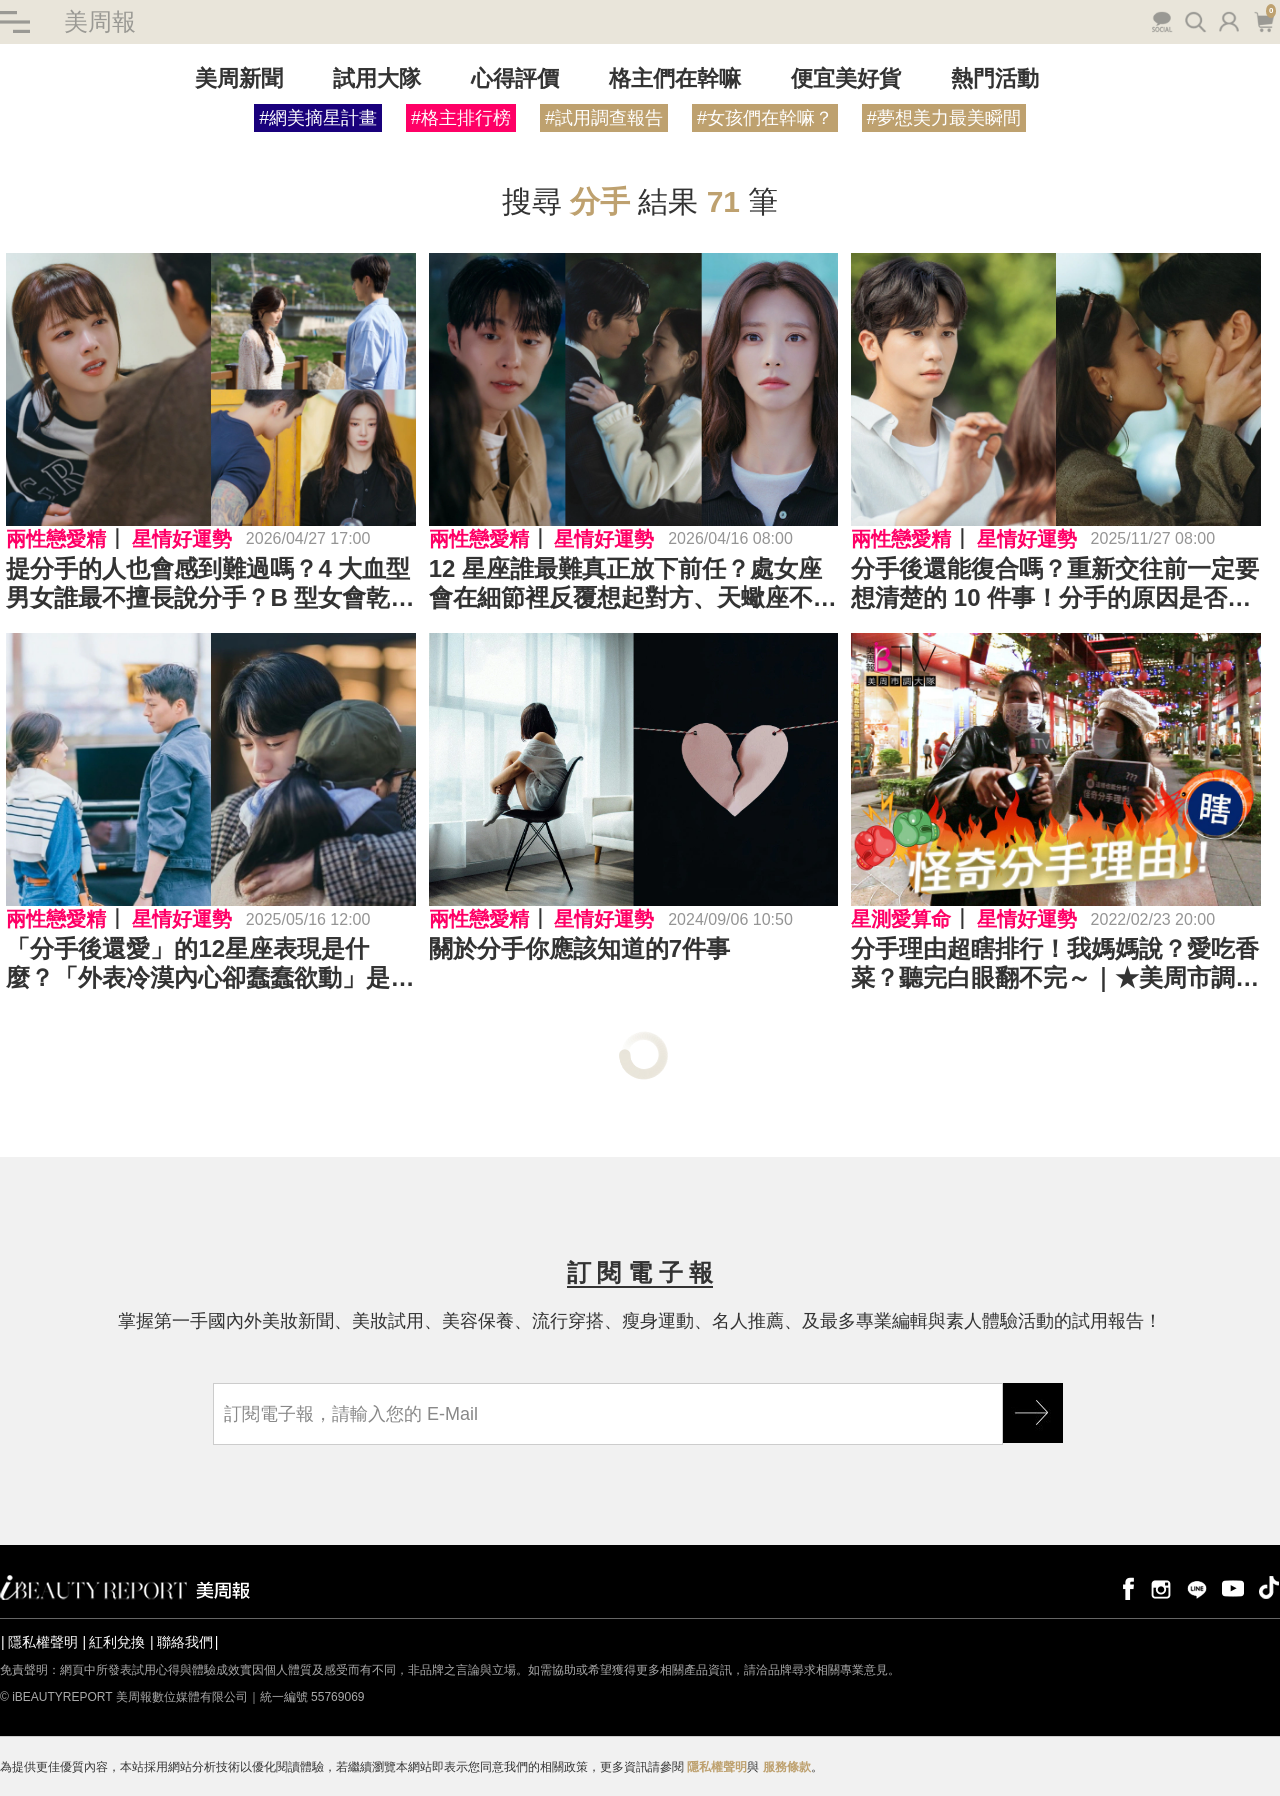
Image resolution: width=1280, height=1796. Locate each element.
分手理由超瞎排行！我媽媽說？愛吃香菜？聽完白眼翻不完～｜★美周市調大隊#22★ (1055, 964)
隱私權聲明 (43, 1642)
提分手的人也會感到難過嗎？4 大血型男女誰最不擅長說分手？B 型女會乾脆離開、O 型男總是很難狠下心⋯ (210, 584)
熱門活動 (995, 78)
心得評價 (515, 78)
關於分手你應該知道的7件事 (579, 948)
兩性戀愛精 (56, 539)
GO (1033, 1413)
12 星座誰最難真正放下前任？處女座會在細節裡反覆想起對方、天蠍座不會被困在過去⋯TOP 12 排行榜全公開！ (633, 584)
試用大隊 (377, 78)
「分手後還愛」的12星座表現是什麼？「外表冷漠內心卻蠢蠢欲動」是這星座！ (210, 964)
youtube (1233, 1587)
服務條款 (787, 1767)
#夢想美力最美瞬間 (944, 118)
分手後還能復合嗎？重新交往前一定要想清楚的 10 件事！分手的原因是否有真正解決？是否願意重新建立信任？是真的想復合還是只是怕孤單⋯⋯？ (1055, 584)
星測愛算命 (901, 919)
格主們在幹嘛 (675, 78)
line (1197, 1587)
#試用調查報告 (604, 118)
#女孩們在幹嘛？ (765, 118)
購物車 (1263, 20)
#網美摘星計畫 (318, 118)
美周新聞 (239, 78)
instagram (1161, 1587)
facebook (1125, 1587)
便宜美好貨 (846, 78)
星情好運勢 (182, 539)
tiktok (1269, 1587)
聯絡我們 (185, 1642)
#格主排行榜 (461, 118)
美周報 (100, 21)
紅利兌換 (117, 1642)
